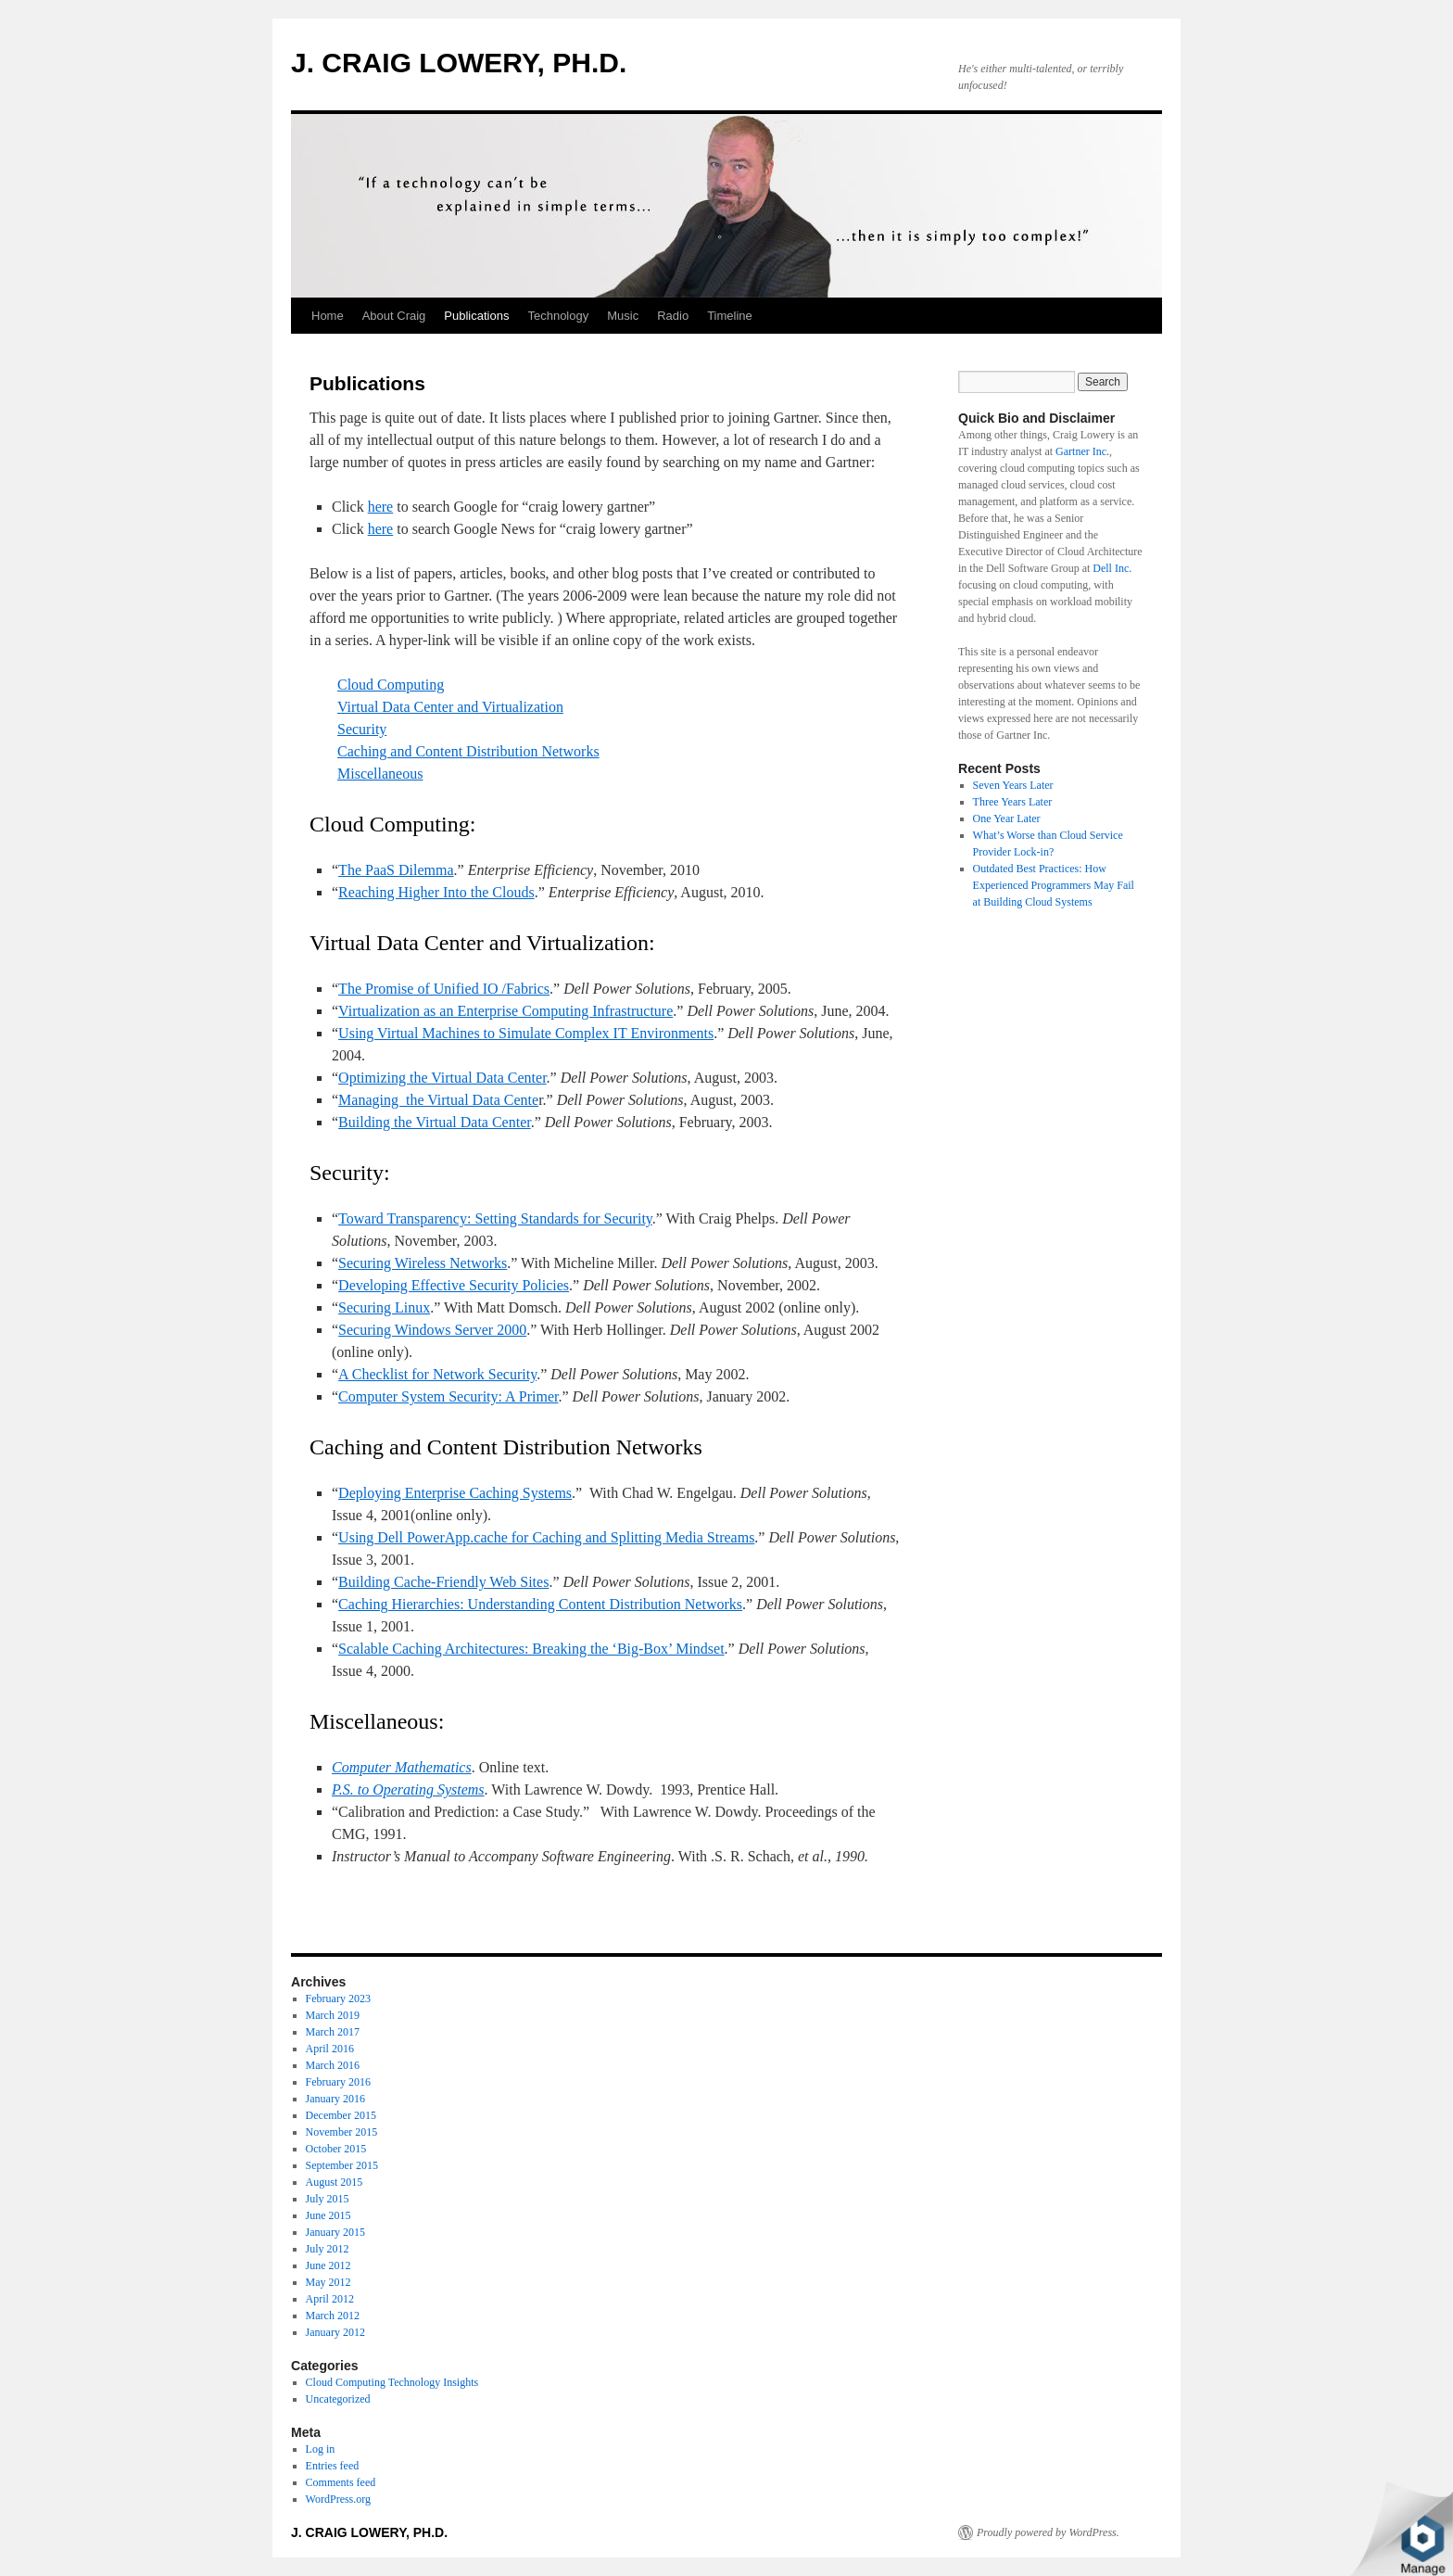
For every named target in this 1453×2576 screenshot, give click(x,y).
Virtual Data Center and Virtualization (450, 707)
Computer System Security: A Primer (448, 1396)
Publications (476, 316)
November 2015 (342, 2132)
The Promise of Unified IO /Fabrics (444, 988)
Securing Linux (384, 1307)
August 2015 (334, 2182)
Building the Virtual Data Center (434, 1122)
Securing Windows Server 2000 (432, 1330)
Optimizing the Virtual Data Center (442, 1077)
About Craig (394, 316)
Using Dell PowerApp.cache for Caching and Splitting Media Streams (546, 1537)
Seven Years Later (1013, 785)
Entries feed (333, 2465)
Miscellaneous (380, 773)
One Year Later (1007, 818)
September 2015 (342, 2165)
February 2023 (338, 1998)
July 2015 (327, 2198)
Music (622, 316)
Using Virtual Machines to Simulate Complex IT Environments (526, 1033)
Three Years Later (1013, 801)
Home (327, 316)
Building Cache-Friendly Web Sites (443, 1582)
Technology (557, 316)
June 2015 (328, 2215)
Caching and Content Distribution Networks (468, 751)
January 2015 (335, 2232)
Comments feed (341, 2482)
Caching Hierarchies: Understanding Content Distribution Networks (540, 1604)
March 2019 (333, 2015)
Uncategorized (338, 2398)
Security (361, 729)
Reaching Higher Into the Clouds (436, 892)
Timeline (729, 316)
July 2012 (327, 2248)
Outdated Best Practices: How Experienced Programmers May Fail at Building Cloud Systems (1053, 885)
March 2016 (333, 2065)
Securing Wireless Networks (422, 1263)
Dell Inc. (1112, 568)
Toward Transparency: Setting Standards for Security (495, 1218)
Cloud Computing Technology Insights (392, 2382)
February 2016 (338, 2081)
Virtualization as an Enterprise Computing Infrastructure (505, 1011)
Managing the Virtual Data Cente (438, 1100)
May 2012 (328, 2282)
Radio (673, 316)
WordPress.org (338, 2499)
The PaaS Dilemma (395, 870)
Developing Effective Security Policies (453, 1285)
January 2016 (335, 2098)
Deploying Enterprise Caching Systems (455, 1493)
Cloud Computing (390, 684)
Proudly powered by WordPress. (1048, 2532)
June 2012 (328, 2265)
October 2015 (336, 2148)
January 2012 (335, 2332)
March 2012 (333, 2315)
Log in (320, 2449)
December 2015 (341, 2115)
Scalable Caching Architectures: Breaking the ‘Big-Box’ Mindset (531, 1648)
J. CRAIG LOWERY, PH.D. (458, 62)
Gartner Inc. (1082, 451)
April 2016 (330, 2048)
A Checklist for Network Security (437, 1374)
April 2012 (330, 2298)
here (381, 506)
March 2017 (333, 2031)
